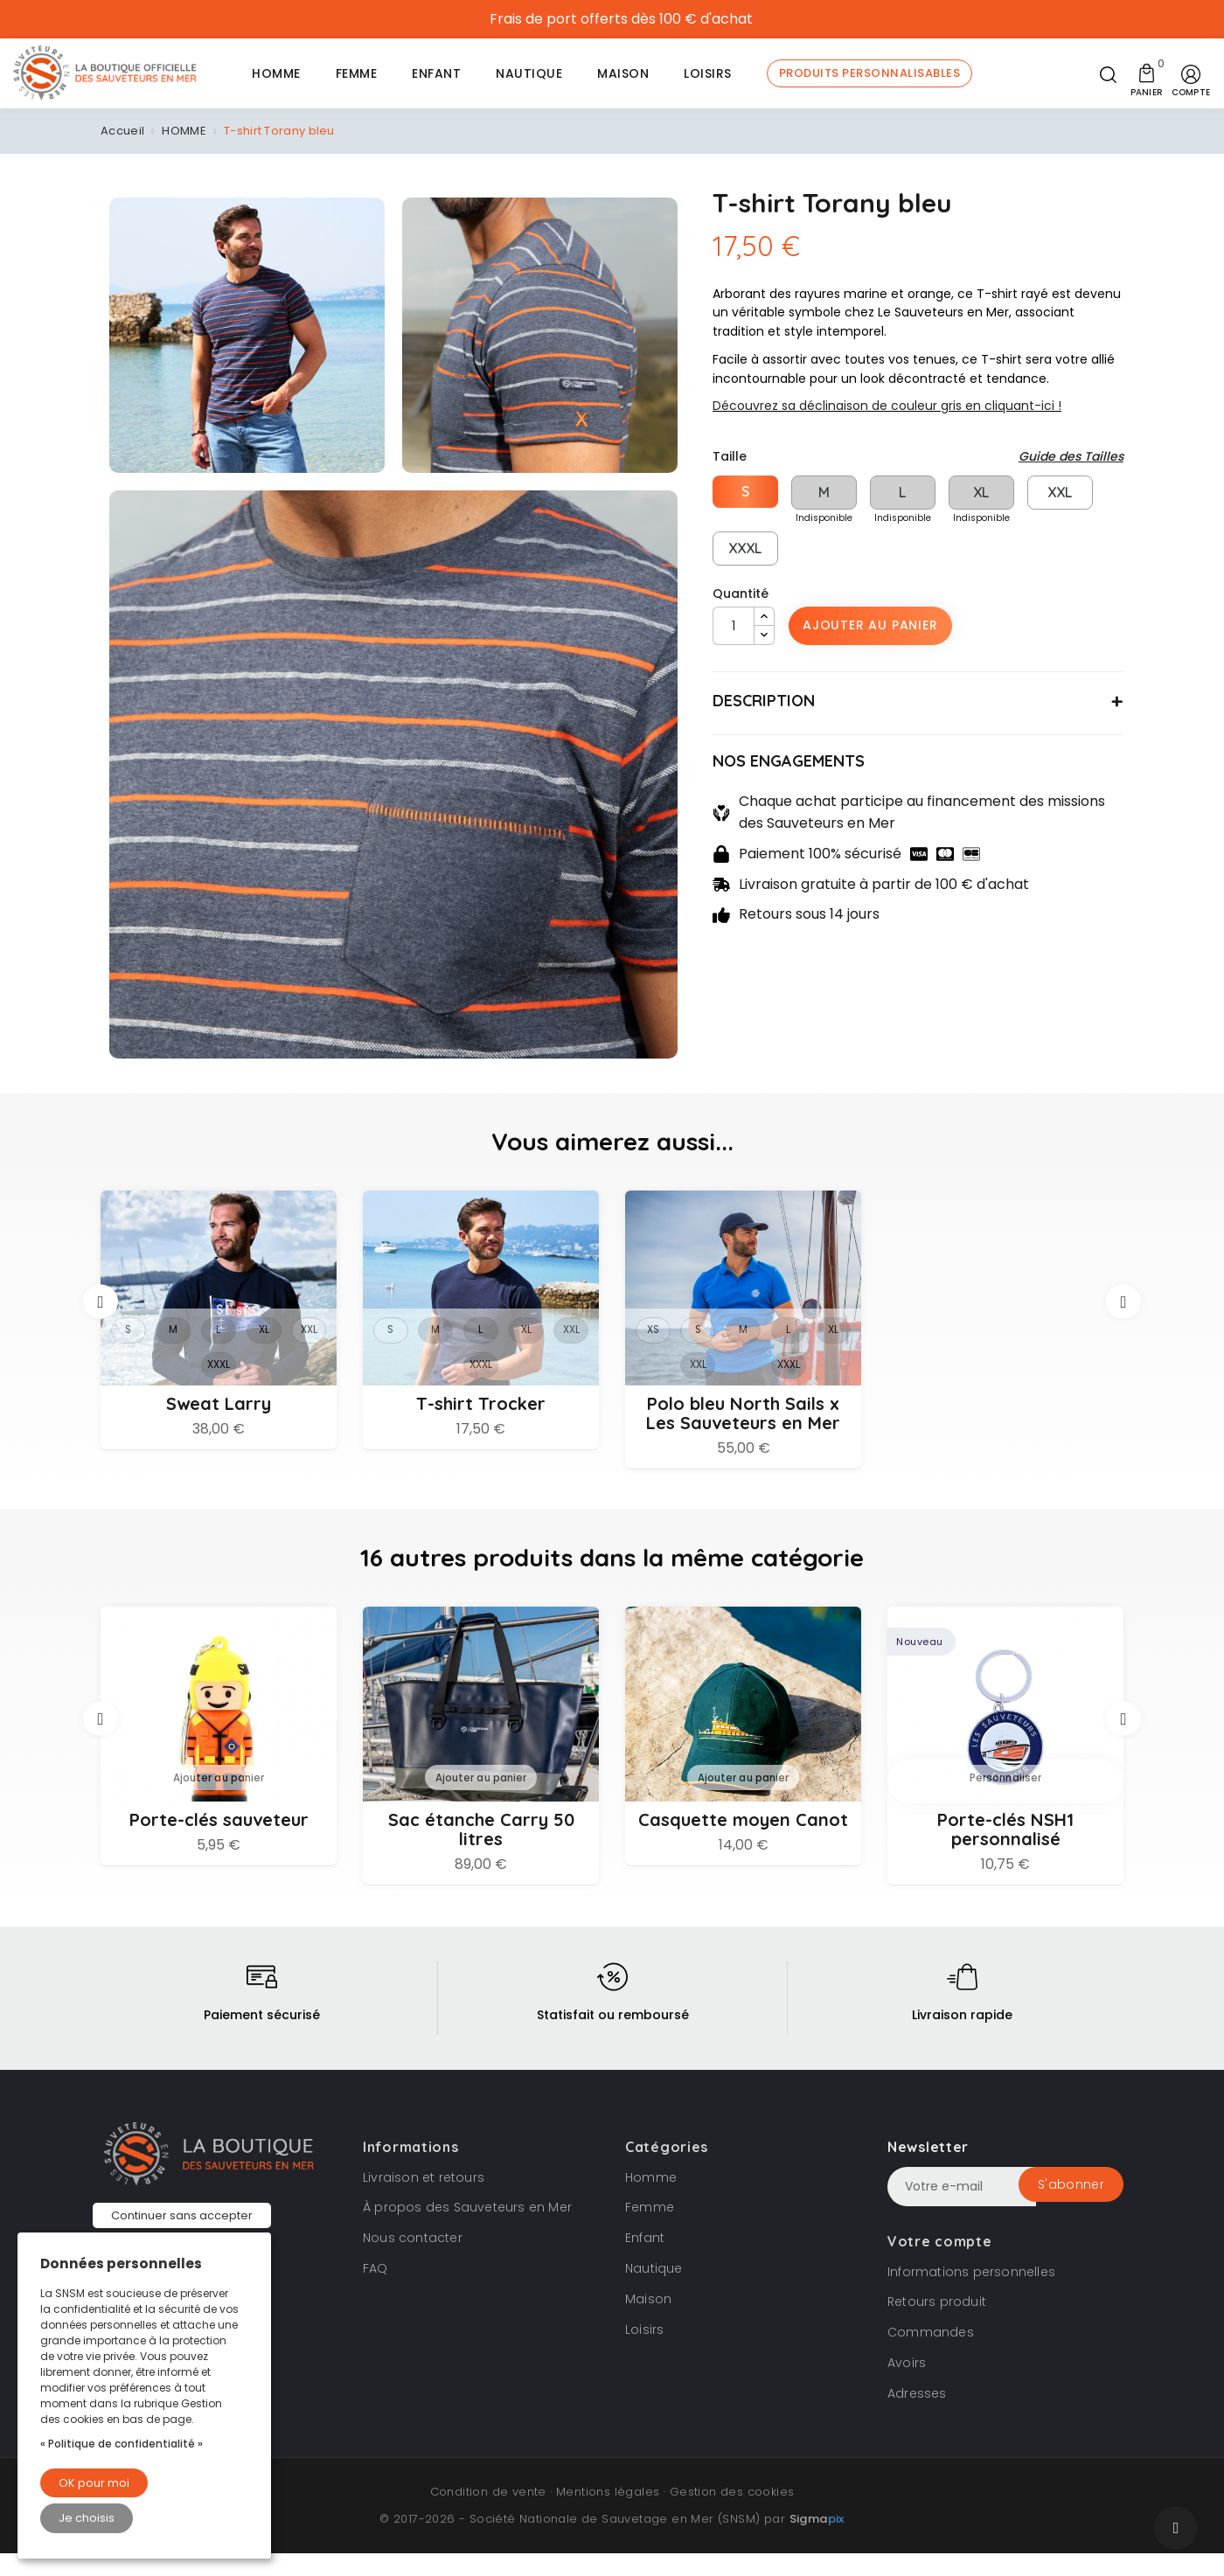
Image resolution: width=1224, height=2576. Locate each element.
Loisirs (644, 2352)
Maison (648, 2321)
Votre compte (939, 2264)
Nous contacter (412, 2260)
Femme (649, 2230)
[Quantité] (734, 626)
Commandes (930, 2355)
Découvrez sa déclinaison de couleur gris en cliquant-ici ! (887, 405)
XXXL (745, 548)
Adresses (917, 2416)
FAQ (375, 2291)
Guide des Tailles (1071, 456)
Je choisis (87, 2517)
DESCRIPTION (764, 701)
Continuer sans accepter (182, 2215)
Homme (651, 2200)
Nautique (654, 2291)
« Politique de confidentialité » (121, 2443)
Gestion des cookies (732, 2514)
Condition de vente (488, 2514)
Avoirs (906, 2385)
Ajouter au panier (870, 625)
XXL (1059, 492)
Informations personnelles (971, 2294)
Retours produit (936, 2325)
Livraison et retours (423, 2200)
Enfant (644, 2260)
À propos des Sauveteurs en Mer (467, 2230)
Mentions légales (607, 2514)
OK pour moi (94, 2482)
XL (981, 492)
